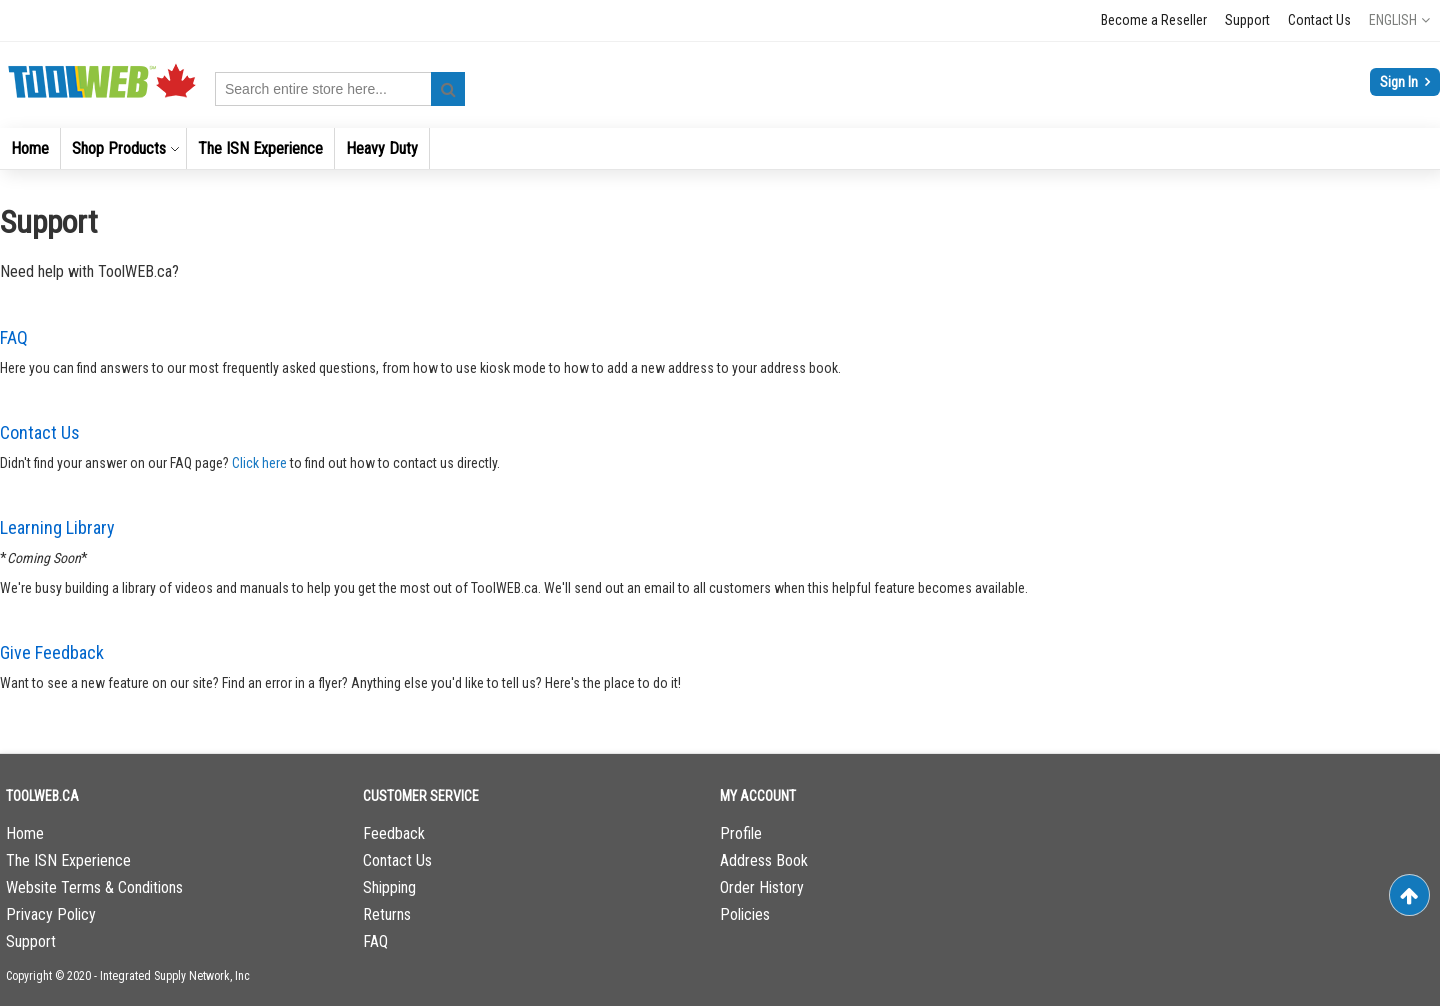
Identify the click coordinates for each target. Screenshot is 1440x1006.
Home (25, 833)
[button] (1399, 20)
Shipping (389, 887)
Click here (259, 463)
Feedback (394, 833)
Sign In (1400, 82)
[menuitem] (30, 148)
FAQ (14, 337)
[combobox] (340, 89)
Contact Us (1319, 20)
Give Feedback (52, 652)
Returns (387, 914)
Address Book (764, 860)
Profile (741, 833)
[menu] (720, 148)
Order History (762, 887)
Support (1247, 20)
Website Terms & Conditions (94, 887)
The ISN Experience (68, 860)
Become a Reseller (1154, 20)
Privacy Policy (51, 914)
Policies (745, 914)
